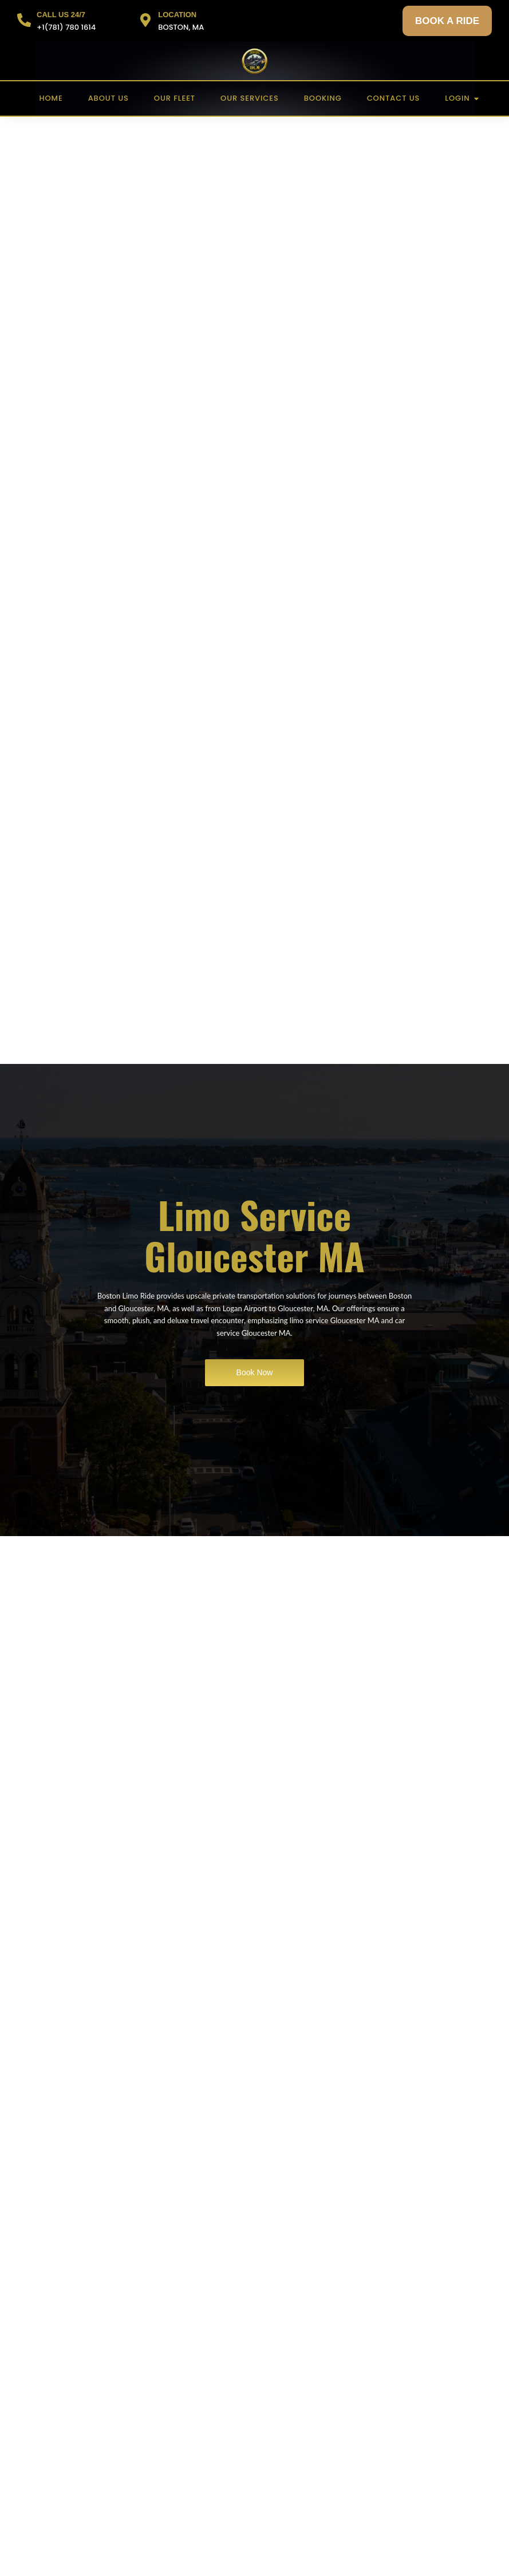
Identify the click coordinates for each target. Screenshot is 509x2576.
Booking (323, 98)
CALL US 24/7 (61, 14)
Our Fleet (174, 98)
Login (460, 98)
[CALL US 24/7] (24, 21)
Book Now (254, 1372)
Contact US (393, 98)
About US (108, 98)
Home (50, 98)
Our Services (249, 98)
